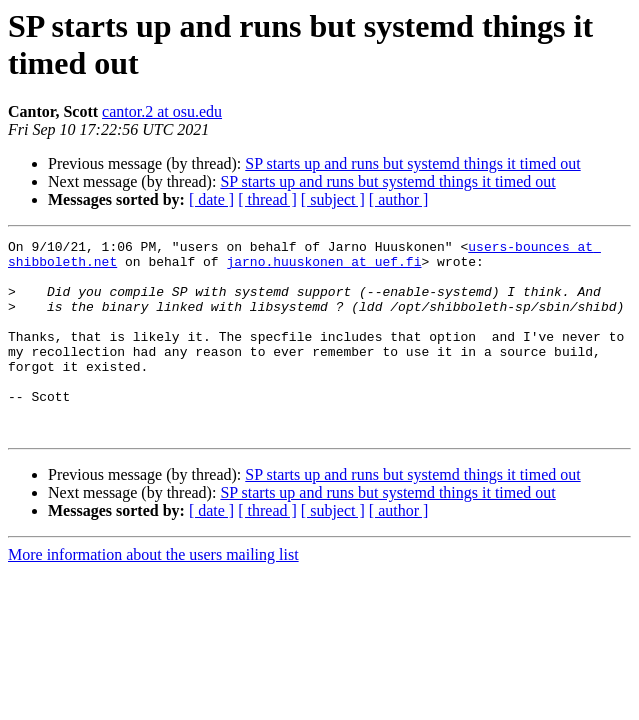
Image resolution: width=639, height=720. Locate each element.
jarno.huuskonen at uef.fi (323, 267)
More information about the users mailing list (153, 593)
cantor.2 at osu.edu (162, 111)
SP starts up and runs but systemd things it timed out (412, 163)
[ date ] (211, 199)
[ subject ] (333, 199)
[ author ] (399, 199)
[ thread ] (267, 199)
